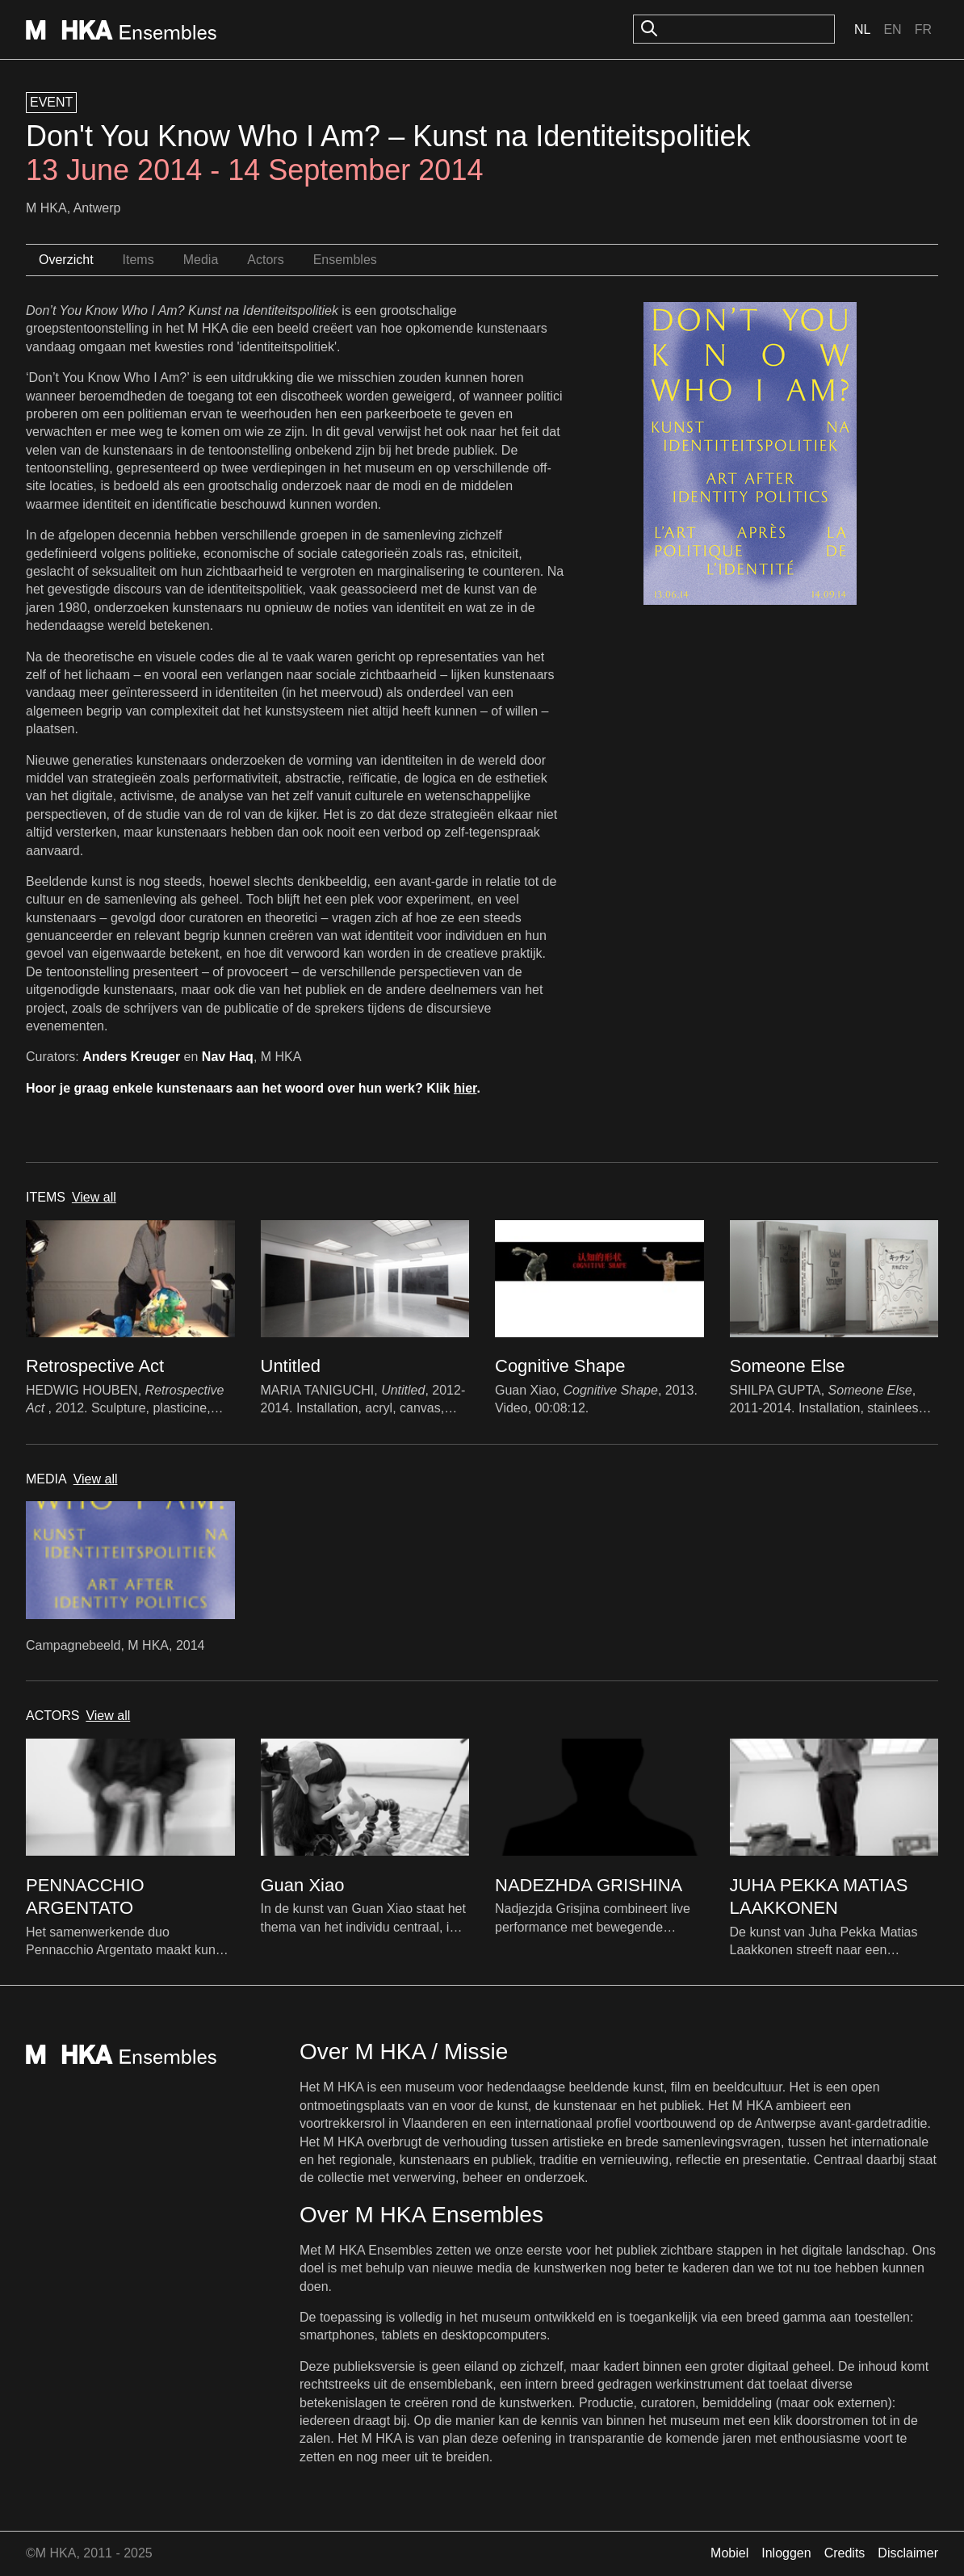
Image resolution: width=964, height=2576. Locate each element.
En (892, 29)
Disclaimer (908, 2553)
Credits (845, 2553)
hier (465, 1088)
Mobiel (729, 2553)
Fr (923, 29)
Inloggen (786, 2553)
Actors (265, 259)
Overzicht (66, 259)
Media (201, 259)
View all (94, 1197)
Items (138, 259)
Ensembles (345, 259)
